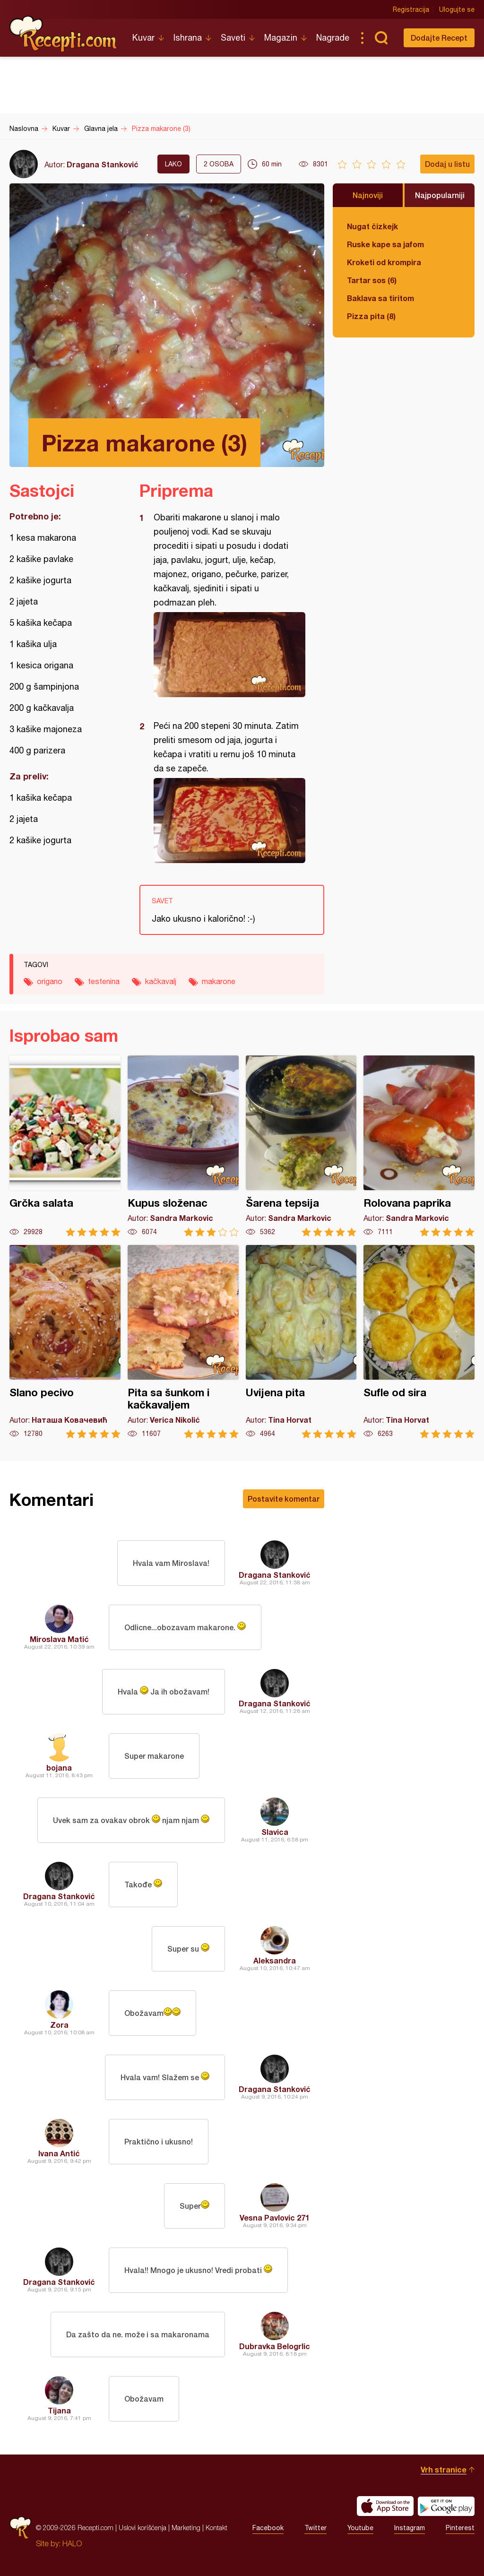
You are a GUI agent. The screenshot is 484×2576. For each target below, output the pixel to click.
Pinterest (460, 2528)
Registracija (411, 9)
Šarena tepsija (301, 1145)
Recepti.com (63, 34)
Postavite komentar (284, 1498)
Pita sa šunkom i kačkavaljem (183, 1341)
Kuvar (143, 38)
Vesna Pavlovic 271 (275, 2217)
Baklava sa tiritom (380, 298)
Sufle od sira (419, 1341)
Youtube (360, 2528)
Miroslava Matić (59, 1638)
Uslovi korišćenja (142, 2528)
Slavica (274, 1831)
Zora (59, 2024)
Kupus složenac (183, 1145)
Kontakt (216, 2528)
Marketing (186, 2528)
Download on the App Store (385, 2506)
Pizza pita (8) (371, 315)
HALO (72, 2543)
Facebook (268, 2528)
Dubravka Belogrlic (274, 2346)
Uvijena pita (301, 1341)
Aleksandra (274, 1960)
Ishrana (187, 38)
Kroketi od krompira (384, 262)
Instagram (409, 2528)
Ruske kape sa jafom (385, 244)
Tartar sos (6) (372, 280)
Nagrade (332, 38)
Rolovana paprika (419, 1145)
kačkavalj (160, 981)
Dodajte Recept (439, 37)
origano (49, 981)
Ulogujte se (457, 9)
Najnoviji (368, 194)
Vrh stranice (444, 2469)
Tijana (59, 2410)
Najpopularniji (440, 194)
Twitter (315, 2528)
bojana (59, 1767)
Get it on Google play (446, 2506)
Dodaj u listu (447, 163)
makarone (218, 981)
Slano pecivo (65, 1341)
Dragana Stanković (102, 164)
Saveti (233, 38)
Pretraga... (381, 37)
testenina (104, 981)
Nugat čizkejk (372, 226)
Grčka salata (65, 1145)
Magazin (280, 38)
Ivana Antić (59, 2153)
